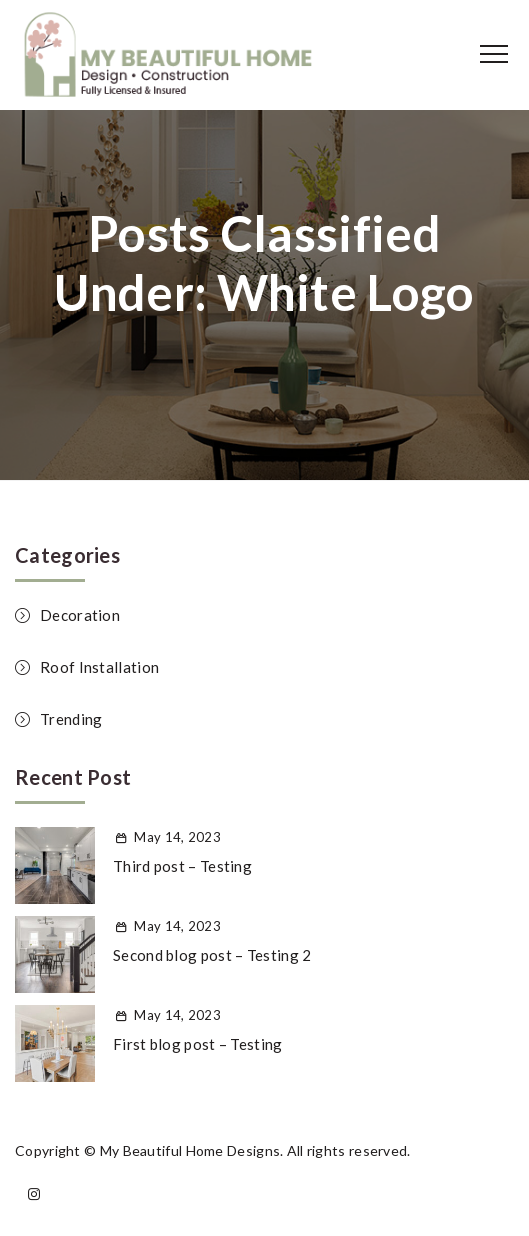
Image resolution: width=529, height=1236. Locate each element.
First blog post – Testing (198, 1044)
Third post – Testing (182, 866)
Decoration (80, 615)
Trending (71, 719)
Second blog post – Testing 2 (212, 955)
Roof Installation (99, 667)
